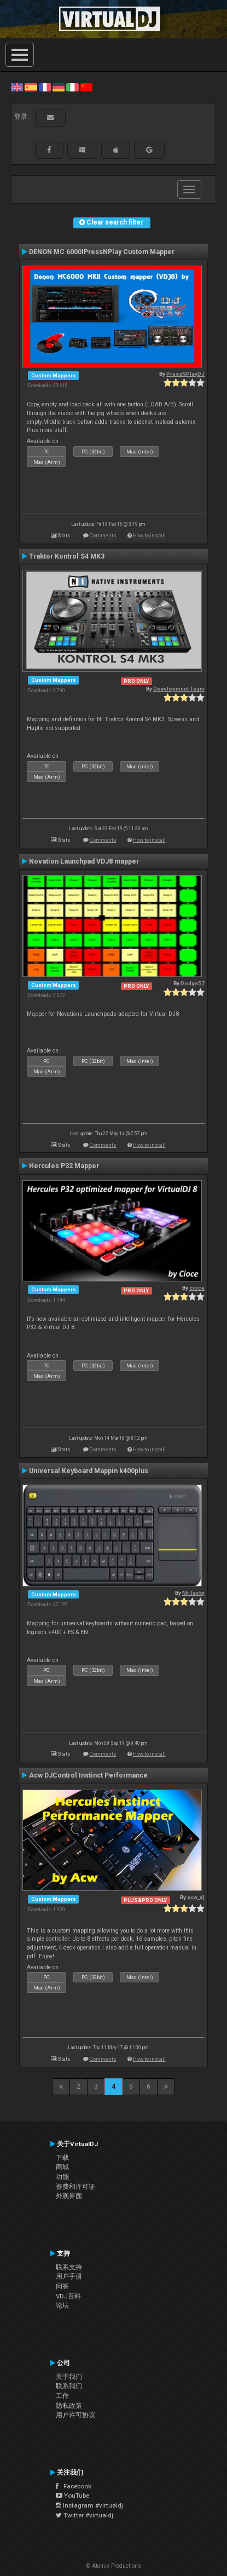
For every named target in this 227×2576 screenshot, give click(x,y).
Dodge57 (193, 983)
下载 (62, 2157)
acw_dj (196, 1897)
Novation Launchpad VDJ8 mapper (84, 861)
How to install (149, 535)
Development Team (179, 689)
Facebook (73, 2486)
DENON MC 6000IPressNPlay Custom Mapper (101, 252)
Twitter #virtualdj (84, 2515)
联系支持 (69, 2267)
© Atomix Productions (113, 2565)
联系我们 (69, 2386)
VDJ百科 (68, 2296)
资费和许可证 (75, 2186)
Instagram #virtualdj (89, 2505)
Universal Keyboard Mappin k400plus (88, 1471)
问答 (62, 2286)
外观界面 (69, 2196)
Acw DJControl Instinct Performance (88, 1775)
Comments (103, 535)
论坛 (62, 2305)
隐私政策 (69, 2406)
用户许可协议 (75, 2415)
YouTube (72, 2495)
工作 (62, 2396)
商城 (62, 2167)
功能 (62, 2177)
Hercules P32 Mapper (64, 1166)
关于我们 (69, 2377)
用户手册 (69, 2276)
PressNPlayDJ (185, 374)
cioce (197, 1288)
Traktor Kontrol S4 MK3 (66, 556)
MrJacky (193, 1593)
